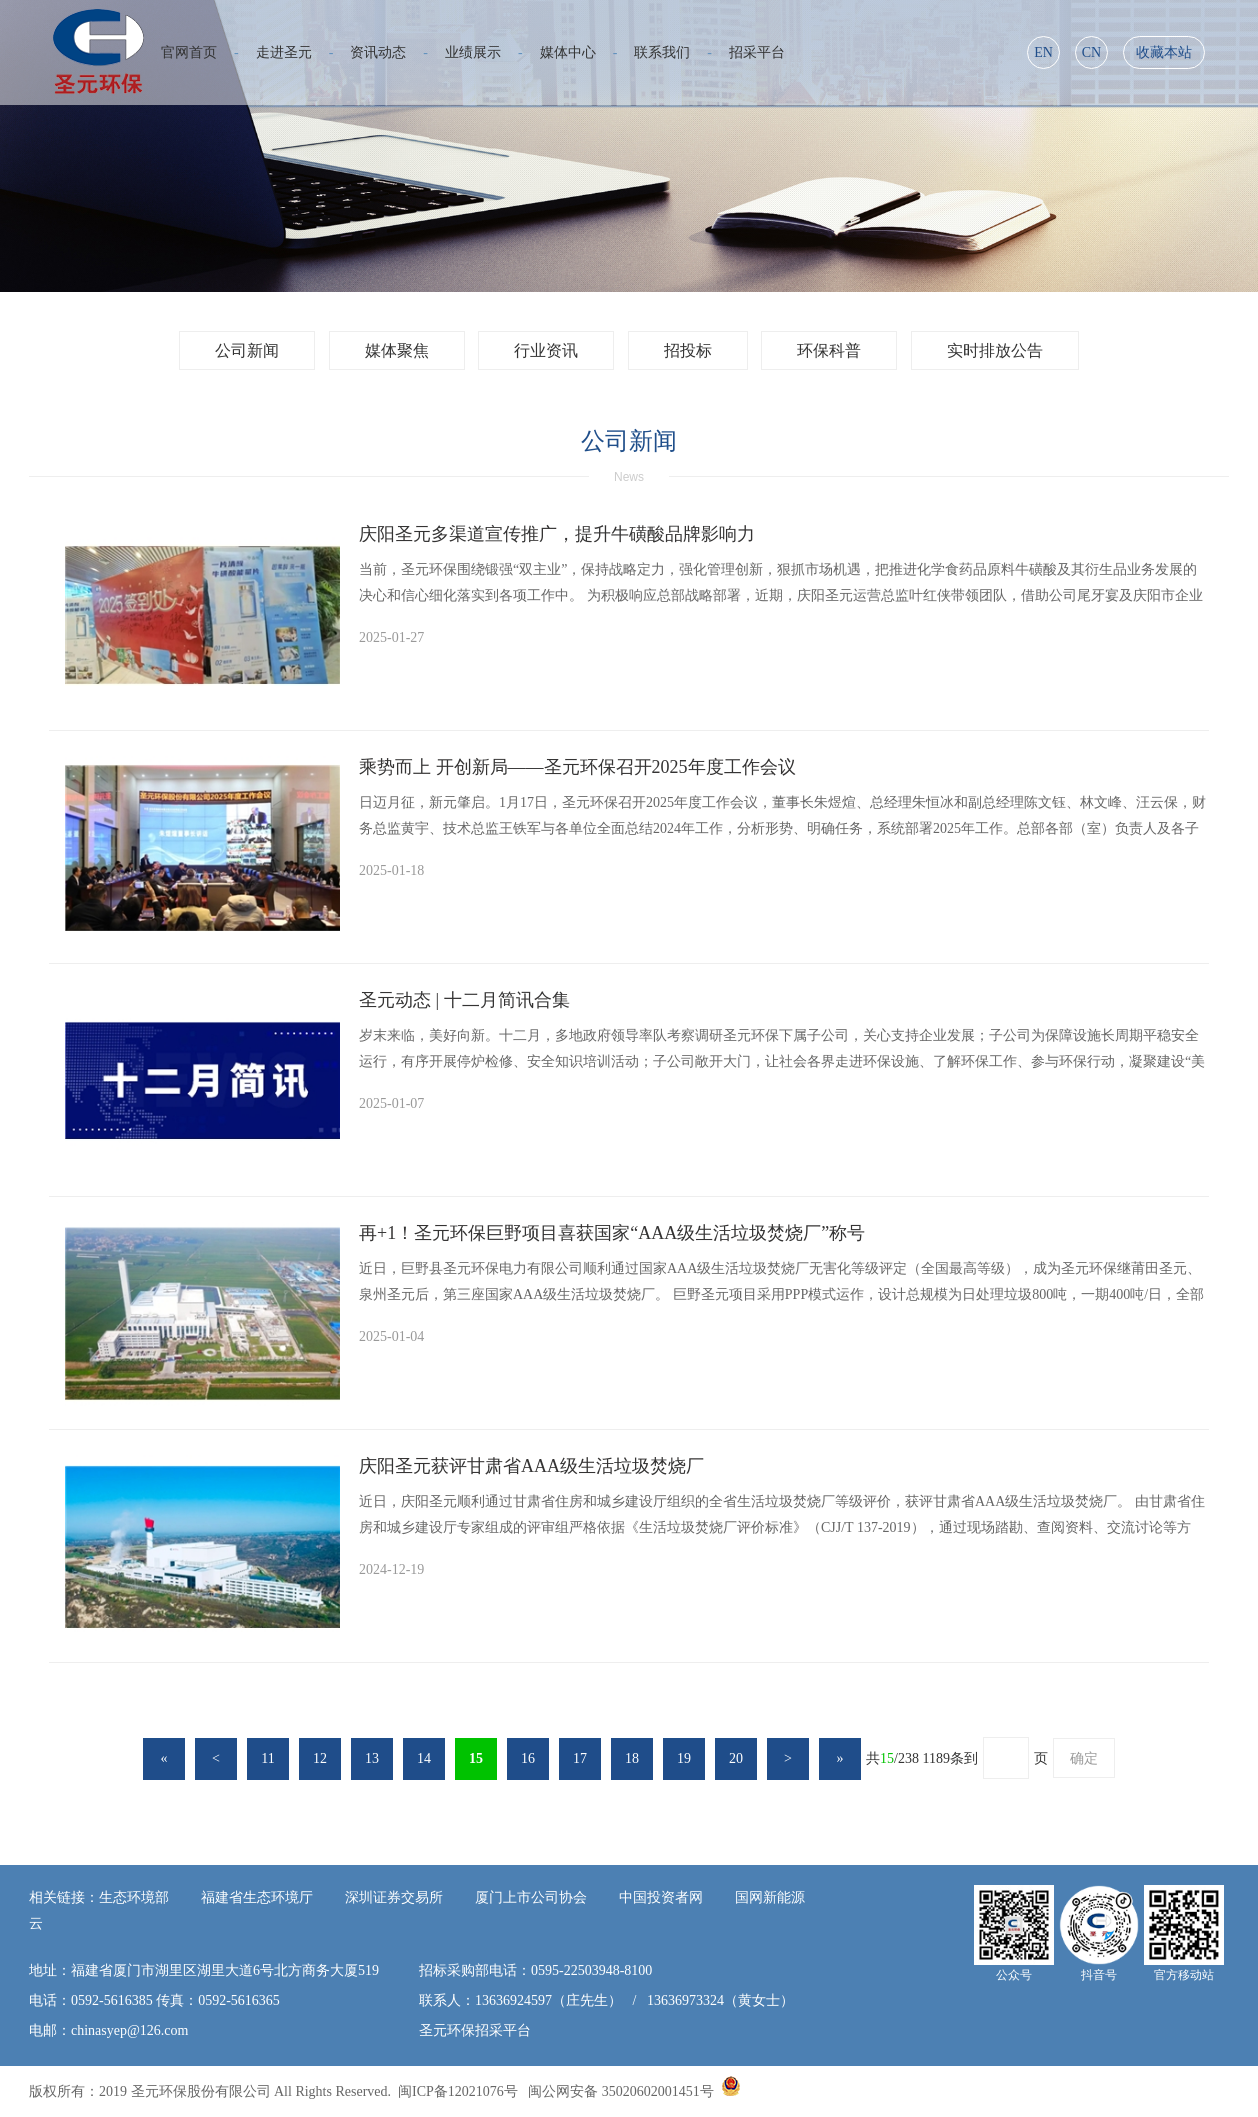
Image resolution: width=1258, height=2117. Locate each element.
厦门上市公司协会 (531, 1897)
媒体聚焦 (397, 350)
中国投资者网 (661, 1897)
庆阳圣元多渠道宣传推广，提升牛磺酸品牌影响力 (557, 534)
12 (320, 1758)
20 (736, 1758)
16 (528, 1758)
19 (684, 1758)
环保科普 (829, 350)
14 (424, 1758)
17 (580, 1758)
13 (372, 1758)
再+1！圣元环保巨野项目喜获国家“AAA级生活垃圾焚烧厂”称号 (612, 1233)
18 (632, 1758)
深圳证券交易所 (394, 1897)
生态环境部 (134, 1897)
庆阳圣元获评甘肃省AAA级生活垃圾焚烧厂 (531, 1466)
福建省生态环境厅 (257, 1897)
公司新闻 (247, 350)
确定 (1084, 1758)
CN (1091, 52)
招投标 (688, 350)
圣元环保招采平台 (475, 2030)
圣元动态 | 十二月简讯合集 (464, 1000)
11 (267, 1758)
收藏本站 (1164, 52)
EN (1043, 52)
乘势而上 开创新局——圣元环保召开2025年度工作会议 (577, 767)
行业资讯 (546, 350)
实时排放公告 (995, 350)
